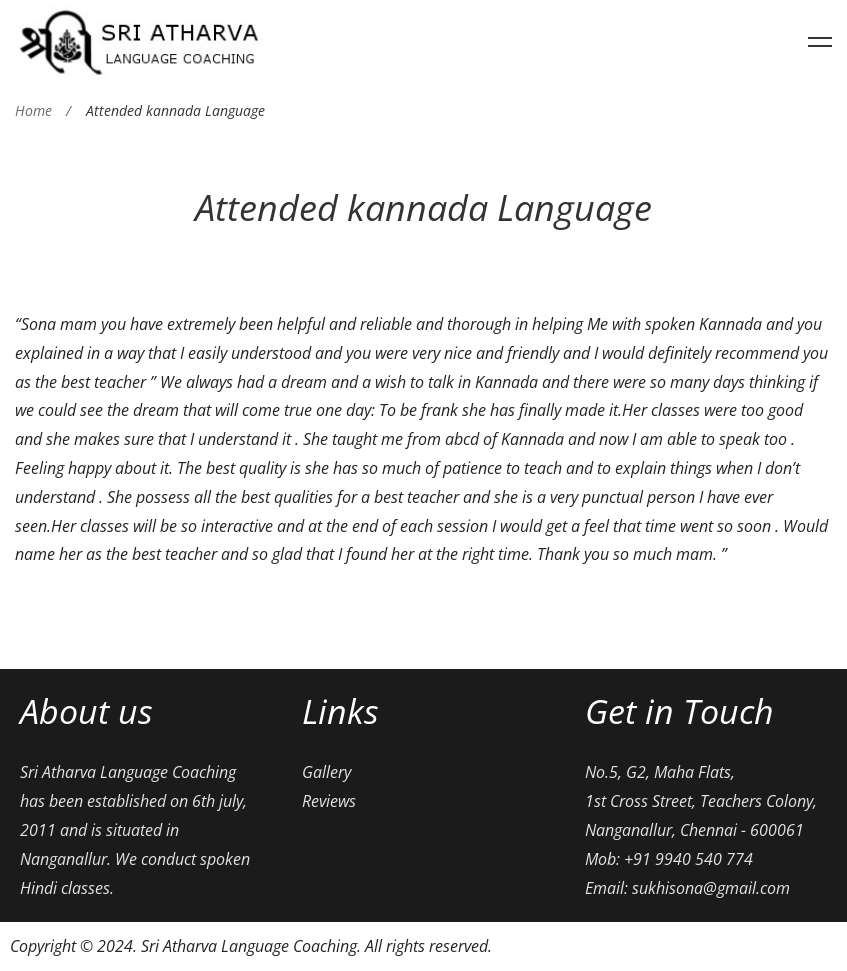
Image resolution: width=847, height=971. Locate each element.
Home (33, 110)
